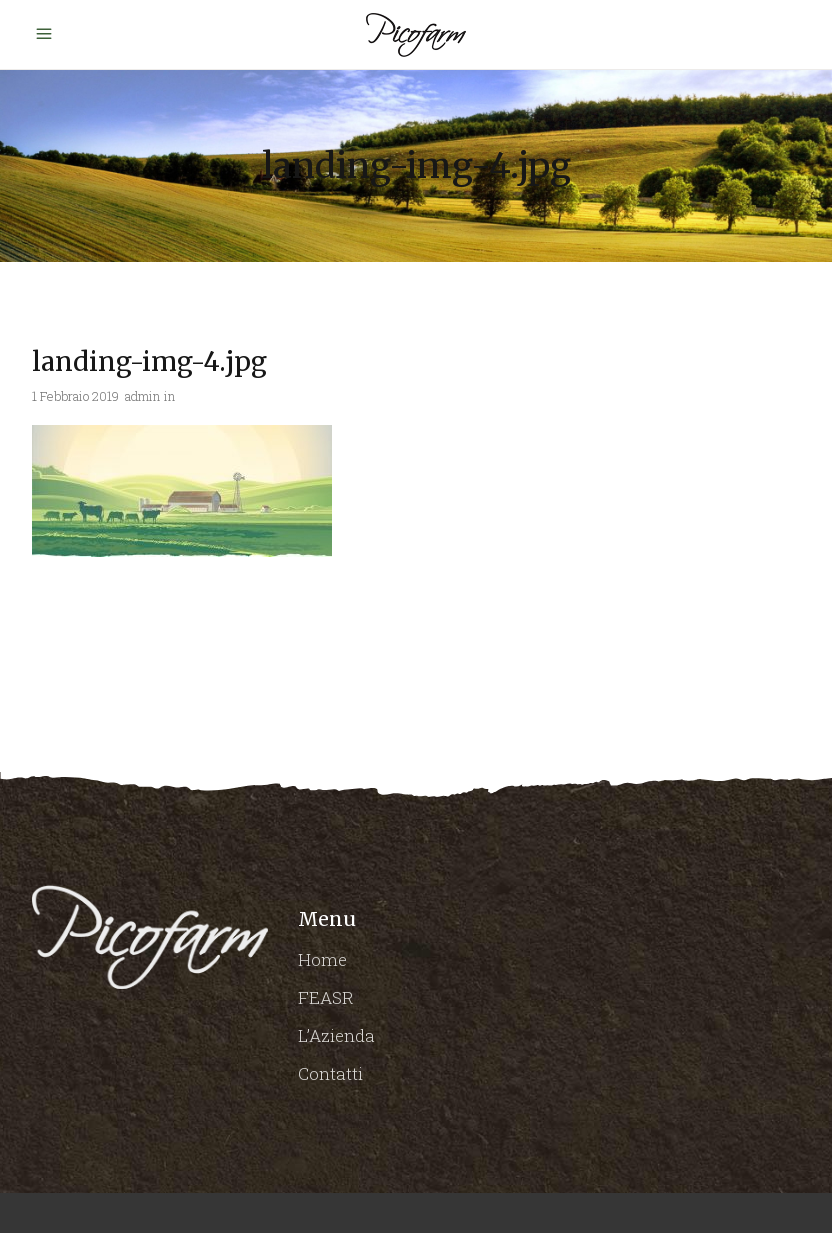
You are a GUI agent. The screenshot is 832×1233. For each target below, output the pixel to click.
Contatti (330, 1073)
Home (322, 959)
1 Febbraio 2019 (75, 396)
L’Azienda (336, 1035)
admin (142, 396)
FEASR (326, 997)
